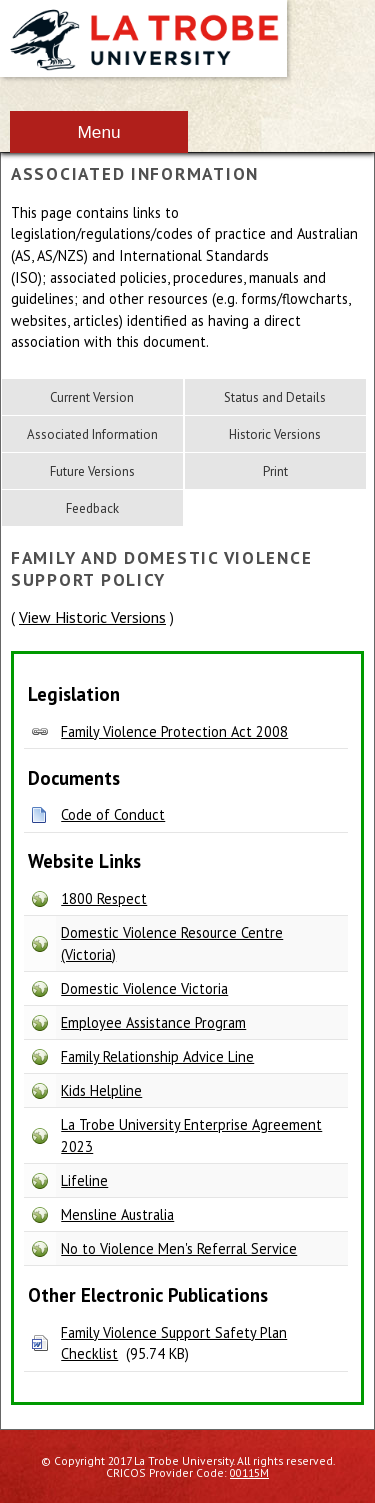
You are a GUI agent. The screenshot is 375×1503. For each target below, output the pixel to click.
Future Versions (92, 471)
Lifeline (84, 1180)
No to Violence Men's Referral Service (179, 1248)
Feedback (92, 508)
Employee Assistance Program (153, 1022)
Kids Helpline (101, 1090)
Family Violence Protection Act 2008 (174, 731)
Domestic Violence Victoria (144, 988)
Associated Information (92, 434)
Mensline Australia (117, 1214)
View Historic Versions (92, 617)
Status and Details (275, 397)
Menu (98, 132)
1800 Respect (104, 898)
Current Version (92, 397)
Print (275, 471)
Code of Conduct (113, 814)
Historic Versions (275, 434)
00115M (249, 1472)
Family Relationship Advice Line (157, 1056)
